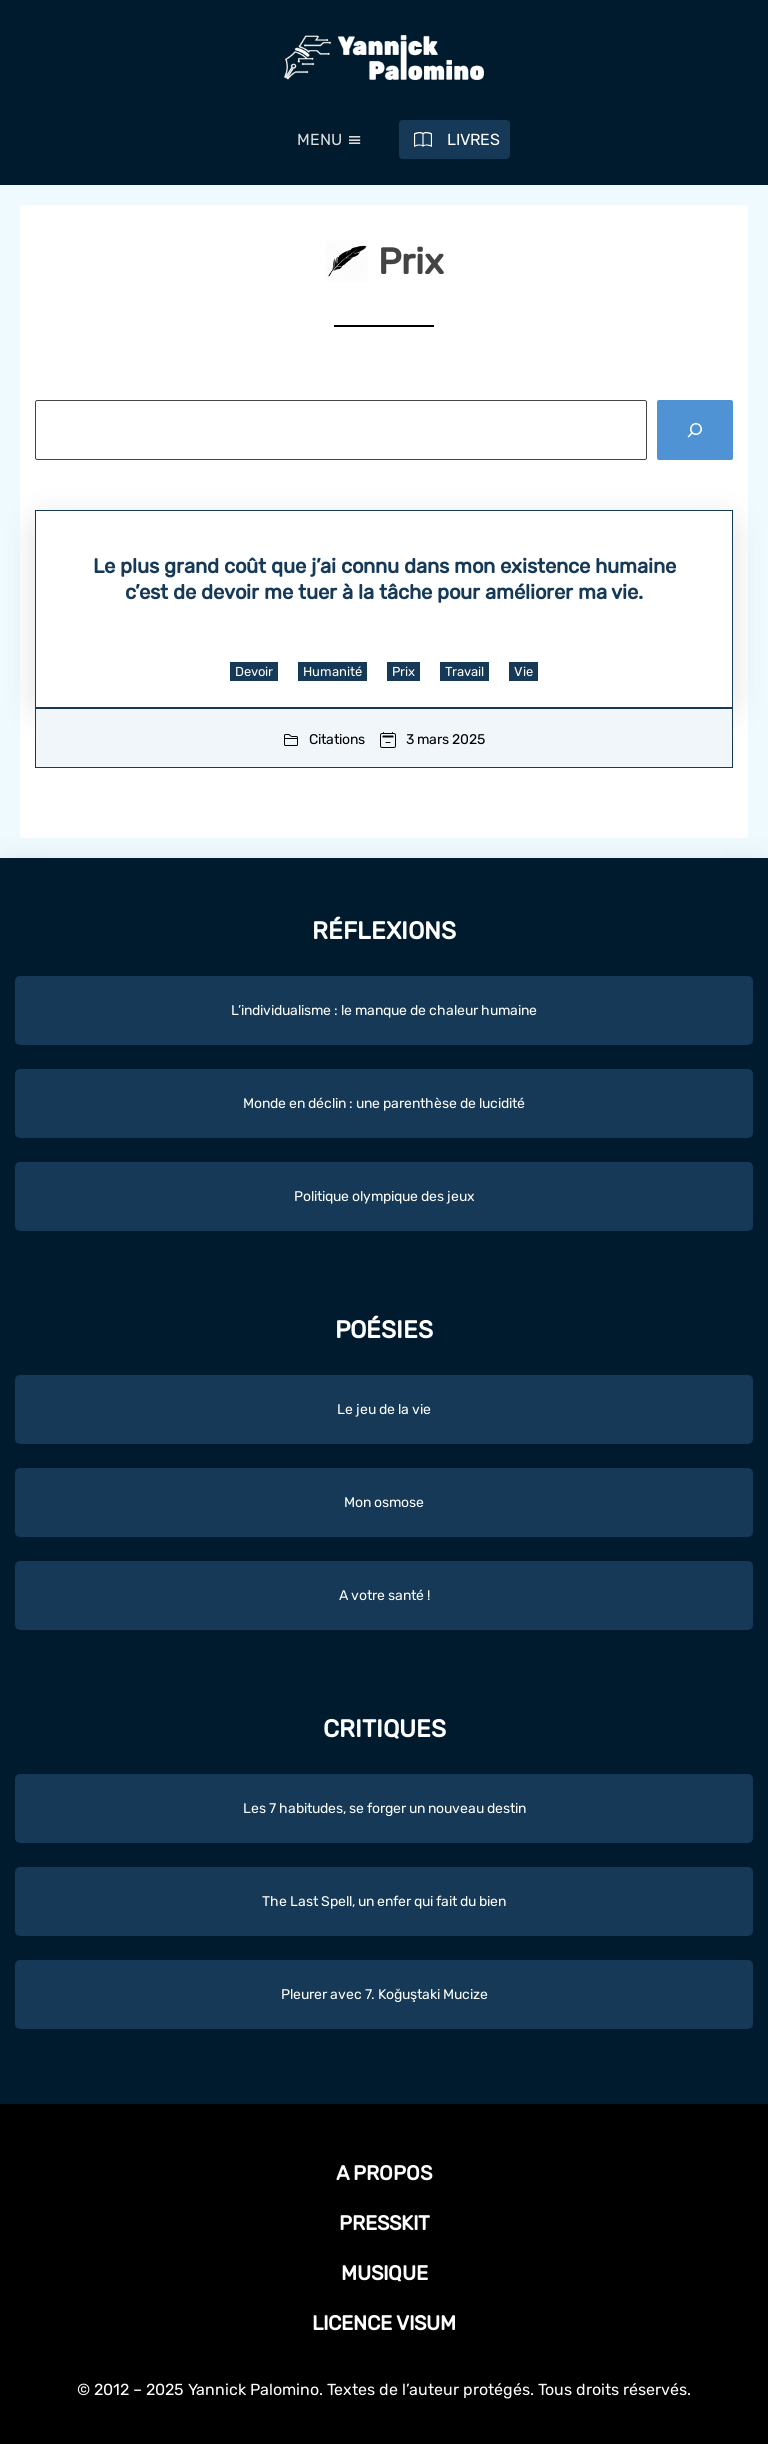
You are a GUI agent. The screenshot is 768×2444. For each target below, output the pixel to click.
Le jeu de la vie (384, 1409)
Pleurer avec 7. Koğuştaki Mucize (384, 1994)
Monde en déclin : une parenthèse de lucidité (384, 1103)
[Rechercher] (695, 430)
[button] (319, 140)
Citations (337, 739)
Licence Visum (384, 2323)
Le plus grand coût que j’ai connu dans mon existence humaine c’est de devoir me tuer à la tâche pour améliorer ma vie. (384, 579)
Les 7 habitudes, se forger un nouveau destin (384, 1808)
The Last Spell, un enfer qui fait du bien (384, 1901)
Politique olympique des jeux (384, 1196)
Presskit (384, 2223)
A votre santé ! (384, 1595)
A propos (384, 2173)
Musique (384, 2273)
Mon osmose (384, 1502)
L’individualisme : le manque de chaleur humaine (384, 1010)
